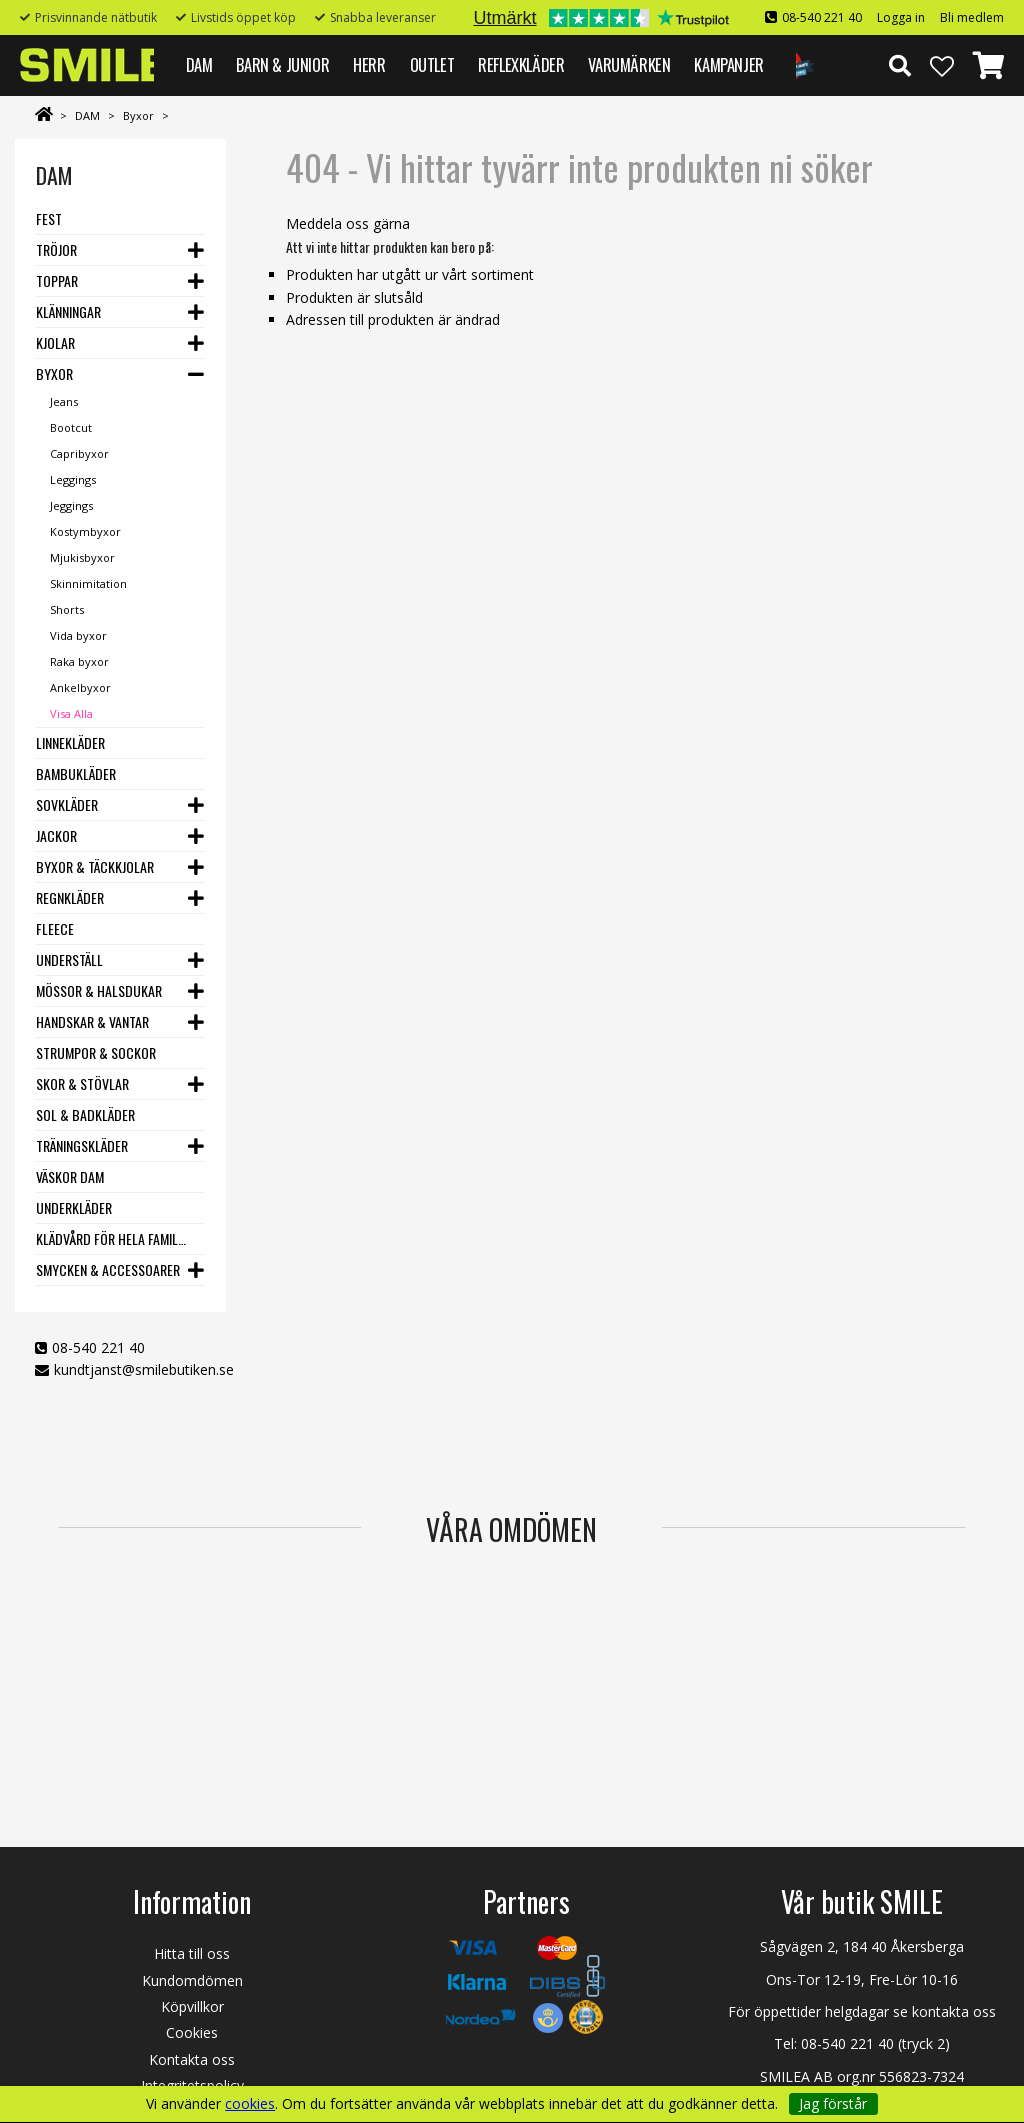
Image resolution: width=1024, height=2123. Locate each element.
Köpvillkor (192, 2006)
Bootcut (71, 427)
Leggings (73, 479)
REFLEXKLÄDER (521, 64)
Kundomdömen (192, 1980)
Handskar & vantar (92, 1021)
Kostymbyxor (85, 531)
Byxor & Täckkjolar (95, 866)
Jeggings (71, 505)
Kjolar (55, 342)
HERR (369, 64)
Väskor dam (70, 1176)
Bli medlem (972, 17)
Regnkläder (70, 897)
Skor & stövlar (82, 1083)
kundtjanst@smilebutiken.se (144, 1369)
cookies (250, 2104)
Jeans (64, 401)
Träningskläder (82, 1145)
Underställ (69, 959)
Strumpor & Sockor (96, 1052)
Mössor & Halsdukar (99, 990)
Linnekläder (70, 742)
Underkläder (74, 1207)
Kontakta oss (192, 2059)
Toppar (57, 280)
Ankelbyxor (80, 687)
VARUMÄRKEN (629, 64)
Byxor (138, 115)
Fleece (55, 928)
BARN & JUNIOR (282, 64)
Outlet (432, 64)
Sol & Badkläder (85, 1114)
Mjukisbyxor (82, 557)
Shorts (67, 609)
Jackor (56, 835)
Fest (49, 218)
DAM (199, 64)
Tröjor (56, 249)
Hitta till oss (192, 1953)
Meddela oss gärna (348, 223)
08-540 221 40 (822, 17)
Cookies (192, 2032)
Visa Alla (71, 713)
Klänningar (68, 311)
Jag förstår (833, 2103)
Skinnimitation (88, 583)
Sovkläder (67, 804)
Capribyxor (79, 453)
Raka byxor (79, 661)
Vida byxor (78, 635)
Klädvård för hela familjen (112, 1238)
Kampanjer (728, 64)
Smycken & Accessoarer (108, 1269)
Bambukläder (76, 773)
